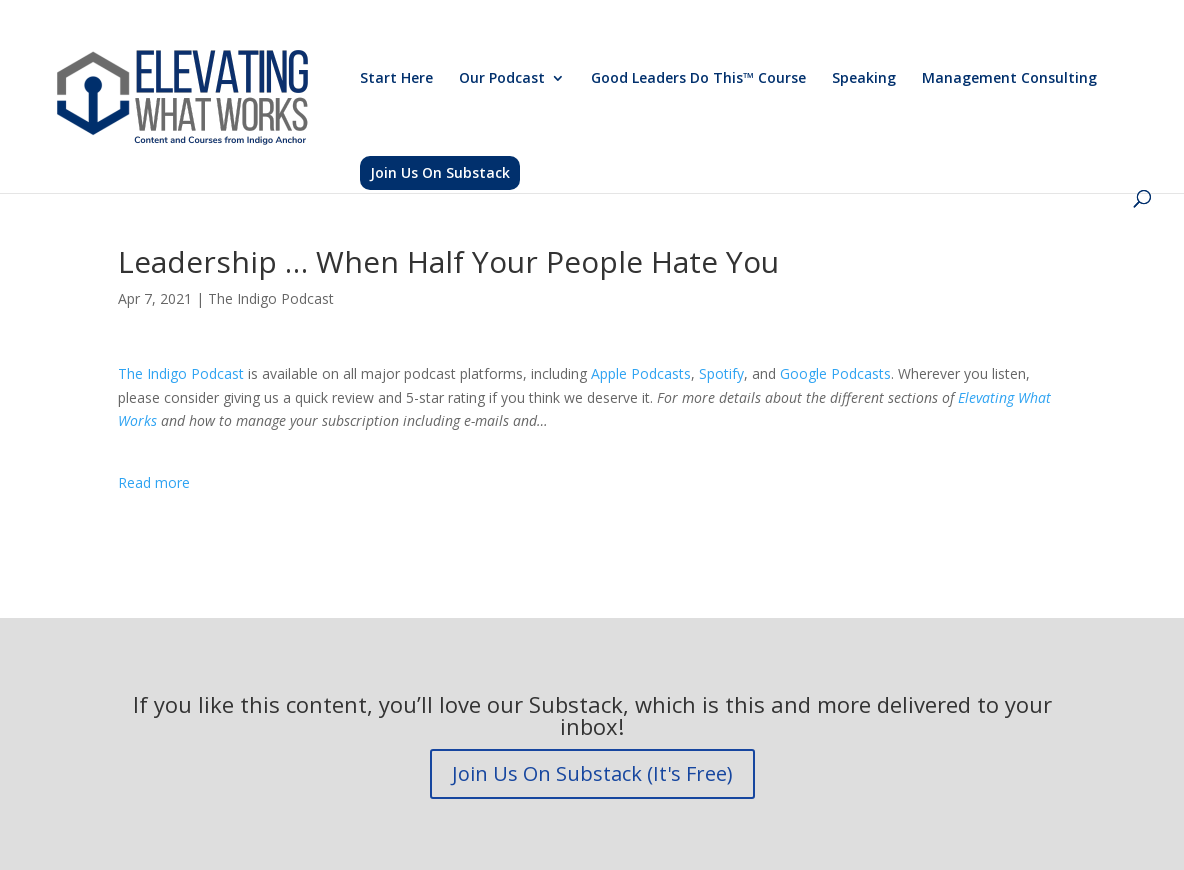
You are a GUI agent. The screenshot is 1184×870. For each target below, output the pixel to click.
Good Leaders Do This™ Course (698, 79)
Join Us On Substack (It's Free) (592, 773)
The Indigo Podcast (271, 298)
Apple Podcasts (641, 373)
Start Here (396, 79)
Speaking (864, 79)
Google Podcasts (835, 373)
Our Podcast (502, 79)
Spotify (721, 373)
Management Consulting (1009, 79)
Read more (154, 482)
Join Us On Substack (440, 172)
